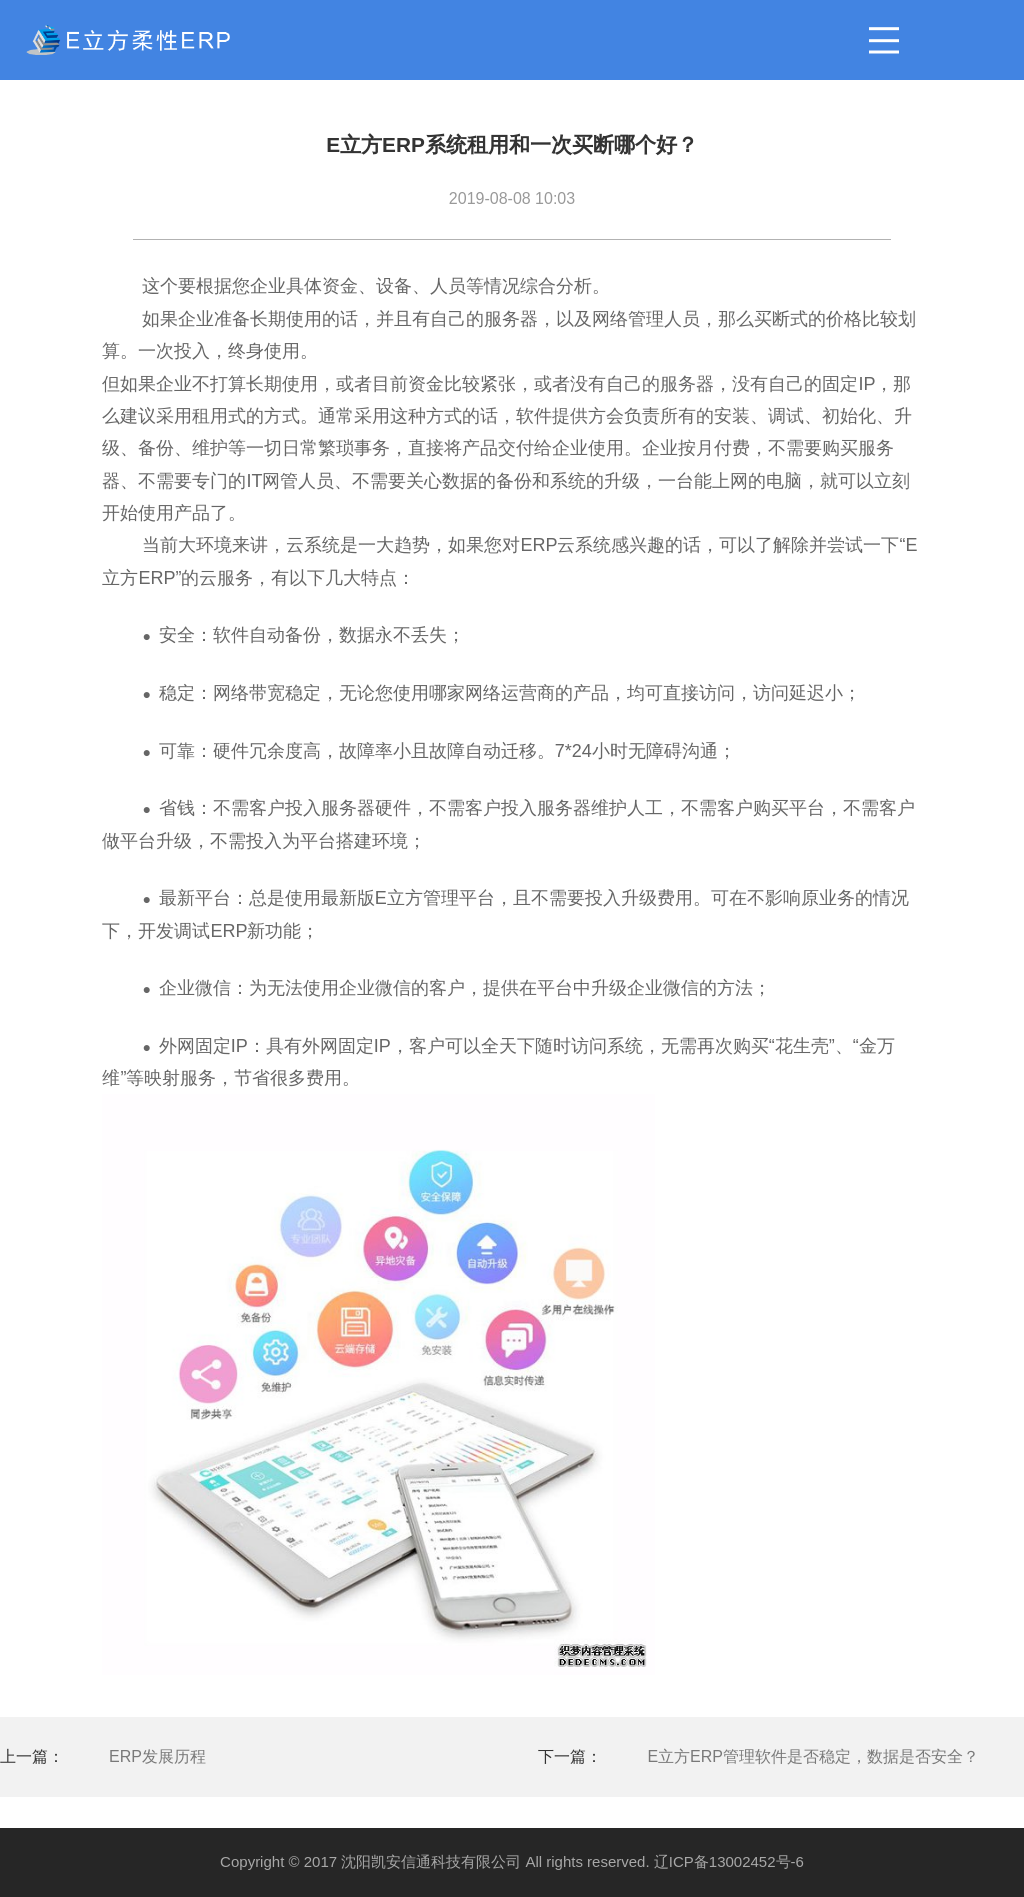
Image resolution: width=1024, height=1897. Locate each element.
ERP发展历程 (157, 1756)
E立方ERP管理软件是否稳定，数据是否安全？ (813, 1756)
